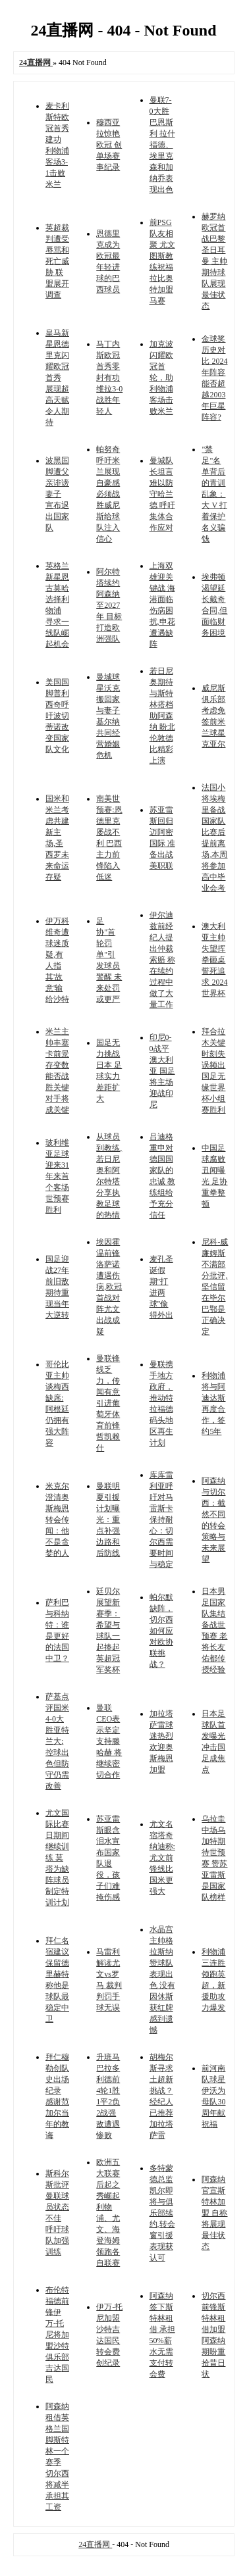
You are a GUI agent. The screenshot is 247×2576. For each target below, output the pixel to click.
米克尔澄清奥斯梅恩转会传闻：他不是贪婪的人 (57, 1519)
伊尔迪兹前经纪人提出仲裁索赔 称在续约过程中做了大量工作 (162, 959)
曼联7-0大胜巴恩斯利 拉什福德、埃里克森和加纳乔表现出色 (162, 144)
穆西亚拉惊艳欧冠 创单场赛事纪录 (109, 145)
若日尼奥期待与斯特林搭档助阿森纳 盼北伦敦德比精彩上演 (162, 715)
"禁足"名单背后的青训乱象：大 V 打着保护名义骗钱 (214, 494)
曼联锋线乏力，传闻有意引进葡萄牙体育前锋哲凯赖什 (108, 1403)
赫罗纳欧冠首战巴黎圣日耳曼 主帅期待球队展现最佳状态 (214, 261)
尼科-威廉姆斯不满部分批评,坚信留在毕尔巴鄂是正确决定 (215, 1286)
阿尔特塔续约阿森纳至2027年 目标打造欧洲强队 (109, 605)
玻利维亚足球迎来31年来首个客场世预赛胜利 (57, 1176)
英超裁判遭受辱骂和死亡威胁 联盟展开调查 (57, 261)
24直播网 (95, 2544)
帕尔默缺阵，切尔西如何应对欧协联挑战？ (161, 1631)
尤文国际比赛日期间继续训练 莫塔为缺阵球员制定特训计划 (57, 1857)
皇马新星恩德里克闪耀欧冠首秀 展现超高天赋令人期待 (57, 377)
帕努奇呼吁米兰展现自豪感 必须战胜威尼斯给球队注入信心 (108, 494)
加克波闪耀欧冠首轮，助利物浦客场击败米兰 (161, 377)
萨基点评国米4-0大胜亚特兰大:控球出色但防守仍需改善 (57, 1741)
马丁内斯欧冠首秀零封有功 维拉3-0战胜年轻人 (109, 377)
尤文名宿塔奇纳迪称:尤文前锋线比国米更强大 (162, 1858)
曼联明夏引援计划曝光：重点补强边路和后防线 (108, 1519)
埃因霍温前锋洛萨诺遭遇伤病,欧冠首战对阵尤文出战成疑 (109, 1286)
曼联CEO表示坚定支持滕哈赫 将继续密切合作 (109, 1741)
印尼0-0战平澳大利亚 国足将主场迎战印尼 (162, 1071)
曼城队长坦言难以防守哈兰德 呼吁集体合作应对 (162, 494)
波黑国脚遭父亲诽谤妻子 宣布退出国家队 (57, 494)
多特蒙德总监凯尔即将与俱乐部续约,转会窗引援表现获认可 (162, 2213)
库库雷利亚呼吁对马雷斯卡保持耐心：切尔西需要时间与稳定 (161, 1519)
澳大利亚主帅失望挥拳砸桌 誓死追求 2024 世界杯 (214, 960)
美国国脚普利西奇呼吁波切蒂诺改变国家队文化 (57, 716)
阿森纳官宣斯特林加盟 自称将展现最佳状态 (214, 2213)
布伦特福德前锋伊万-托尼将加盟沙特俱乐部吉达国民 (57, 2334)
